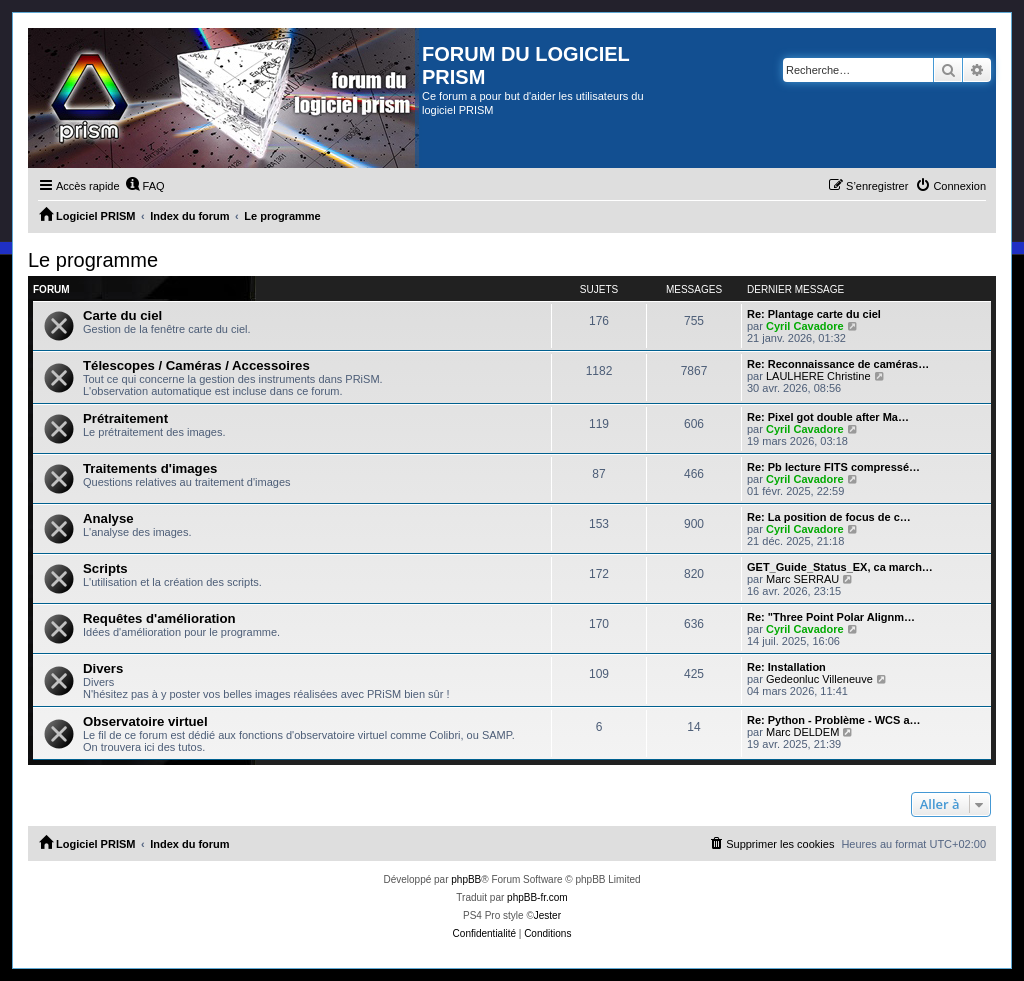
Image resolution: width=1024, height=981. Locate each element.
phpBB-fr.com (537, 897)
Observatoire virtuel (145, 721)
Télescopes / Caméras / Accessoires (196, 365)
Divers (103, 668)
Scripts (105, 568)
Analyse (108, 518)
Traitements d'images (150, 468)
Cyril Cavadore (805, 326)
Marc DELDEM (802, 732)
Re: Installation (786, 667)
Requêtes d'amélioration (159, 618)
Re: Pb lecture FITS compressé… (833, 467)
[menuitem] (145, 186)
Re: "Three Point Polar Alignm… (831, 617)
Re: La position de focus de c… (829, 517)
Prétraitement (125, 418)
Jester (547, 915)
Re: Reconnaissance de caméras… (838, 364)
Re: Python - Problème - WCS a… (834, 720)
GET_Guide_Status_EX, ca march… (840, 567)
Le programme (93, 260)
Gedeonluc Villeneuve (819, 679)
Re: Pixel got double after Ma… (828, 417)
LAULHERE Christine (818, 376)
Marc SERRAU (802, 579)
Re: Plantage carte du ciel (814, 314)
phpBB (466, 879)
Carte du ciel (122, 315)
